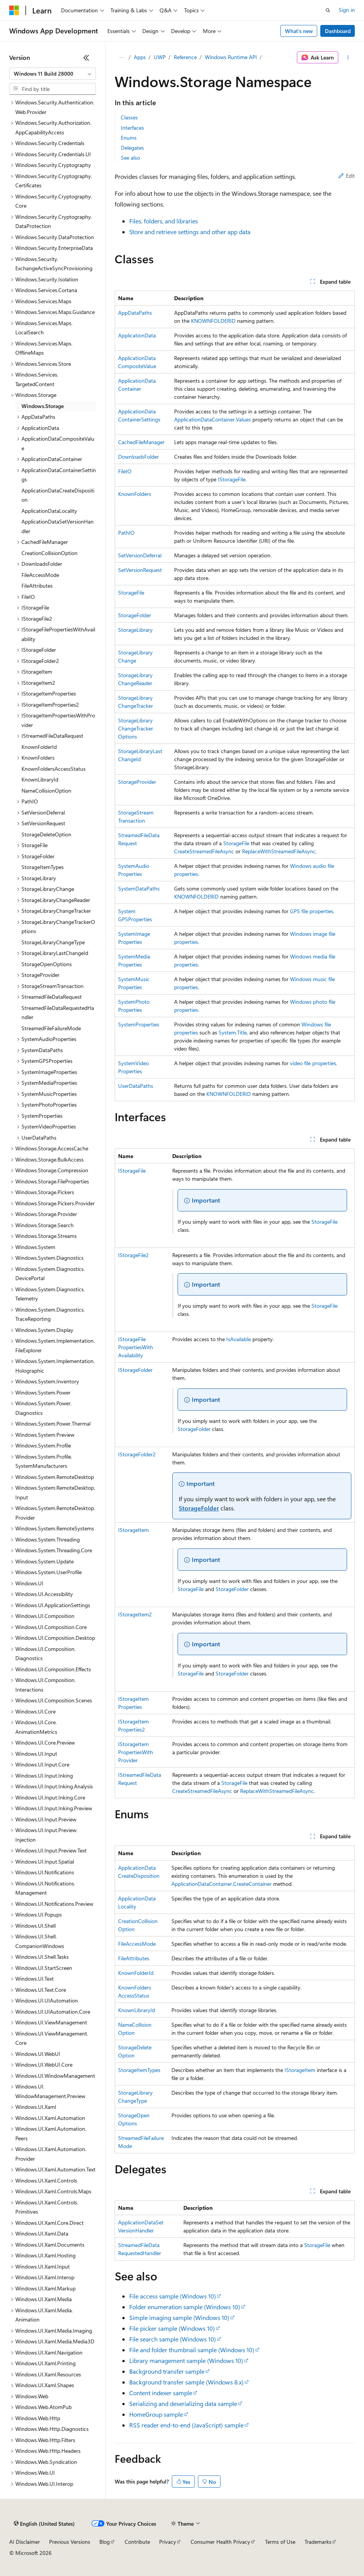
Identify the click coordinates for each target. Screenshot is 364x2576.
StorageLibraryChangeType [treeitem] (53, 942)
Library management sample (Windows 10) (186, 2360)
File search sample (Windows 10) (172, 2339)
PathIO (126, 532)
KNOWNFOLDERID (213, 320)
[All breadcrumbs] (121, 57)
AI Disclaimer (24, 2541)
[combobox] (52, 74)
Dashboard (338, 31)
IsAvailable (238, 1339)
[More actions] (348, 57)
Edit (346, 175)
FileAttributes (133, 1958)
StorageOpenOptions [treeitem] (46, 964)
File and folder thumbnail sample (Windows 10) (191, 2350)
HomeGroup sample (156, 2414)
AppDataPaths (135, 312)
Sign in (347, 9)
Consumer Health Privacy (220, 2541)
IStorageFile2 (133, 1255)
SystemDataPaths (139, 888)
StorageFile (131, 592)
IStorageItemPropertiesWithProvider (135, 1752)
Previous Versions (69, 2541)
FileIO (125, 471)
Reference (185, 57)
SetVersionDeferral (139, 555)
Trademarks (318, 2541)
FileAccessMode (137, 1943)
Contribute (137, 2541)
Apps (140, 57)
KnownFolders (134, 493)
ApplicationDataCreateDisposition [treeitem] (57, 495)
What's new (299, 31)
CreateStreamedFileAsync (204, 851)
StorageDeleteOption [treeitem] (46, 834)
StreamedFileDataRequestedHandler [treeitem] (57, 1012)
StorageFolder (134, 615)
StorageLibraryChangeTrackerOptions (135, 728)
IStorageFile (231, 479)
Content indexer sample (160, 2393)
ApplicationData (137, 335)
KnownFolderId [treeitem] (39, 746)
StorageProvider (137, 781)
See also (130, 157)
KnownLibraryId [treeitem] (39, 779)
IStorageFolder (135, 1369)
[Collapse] (86, 57)
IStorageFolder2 (137, 1454)
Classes (129, 117)
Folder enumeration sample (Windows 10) (184, 2307)
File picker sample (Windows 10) (172, 2328)
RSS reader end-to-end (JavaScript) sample (186, 2425)
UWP (160, 57)
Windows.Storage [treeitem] (42, 406)
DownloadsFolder (138, 456)
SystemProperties (138, 1024)
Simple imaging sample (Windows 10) (179, 2317)
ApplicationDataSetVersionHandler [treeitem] (57, 526)
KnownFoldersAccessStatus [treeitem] (53, 768)
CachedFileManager (141, 442)
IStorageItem (133, 1529)
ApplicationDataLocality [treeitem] (49, 510)
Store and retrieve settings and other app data (189, 232)
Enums (129, 137)
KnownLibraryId (136, 2010)
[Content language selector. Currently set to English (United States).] (44, 2524)
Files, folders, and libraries (163, 221)
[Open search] (328, 10)
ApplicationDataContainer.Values (212, 419)
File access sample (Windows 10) (172, 2296)
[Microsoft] (14, 10)
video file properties (313, 1063)
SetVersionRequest (140, 569)
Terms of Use (280, 2541)
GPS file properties (311, 911)
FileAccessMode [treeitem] (40, 574)
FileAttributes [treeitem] (37, 585)
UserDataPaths (135, 1085)
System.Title (233, 1032)
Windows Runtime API (231, 57)
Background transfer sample (166, 2371)
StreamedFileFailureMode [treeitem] (51, 1028)
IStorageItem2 (135, 1614)
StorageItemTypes (139, 2070)
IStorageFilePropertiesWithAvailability (135, 1347)
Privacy (167, 2541)
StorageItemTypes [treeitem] (42, 867)
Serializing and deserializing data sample (183, 2403)
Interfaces (132, 127)
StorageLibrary (135, 629)
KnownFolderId (135, 1972)
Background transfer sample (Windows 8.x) (186, 2382)
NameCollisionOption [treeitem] (46, 790)
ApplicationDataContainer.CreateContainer (221, 1883)
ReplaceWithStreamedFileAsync (279, 851)
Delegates (132, 147)
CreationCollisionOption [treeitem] (49, 553)
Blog (104, 2541)
